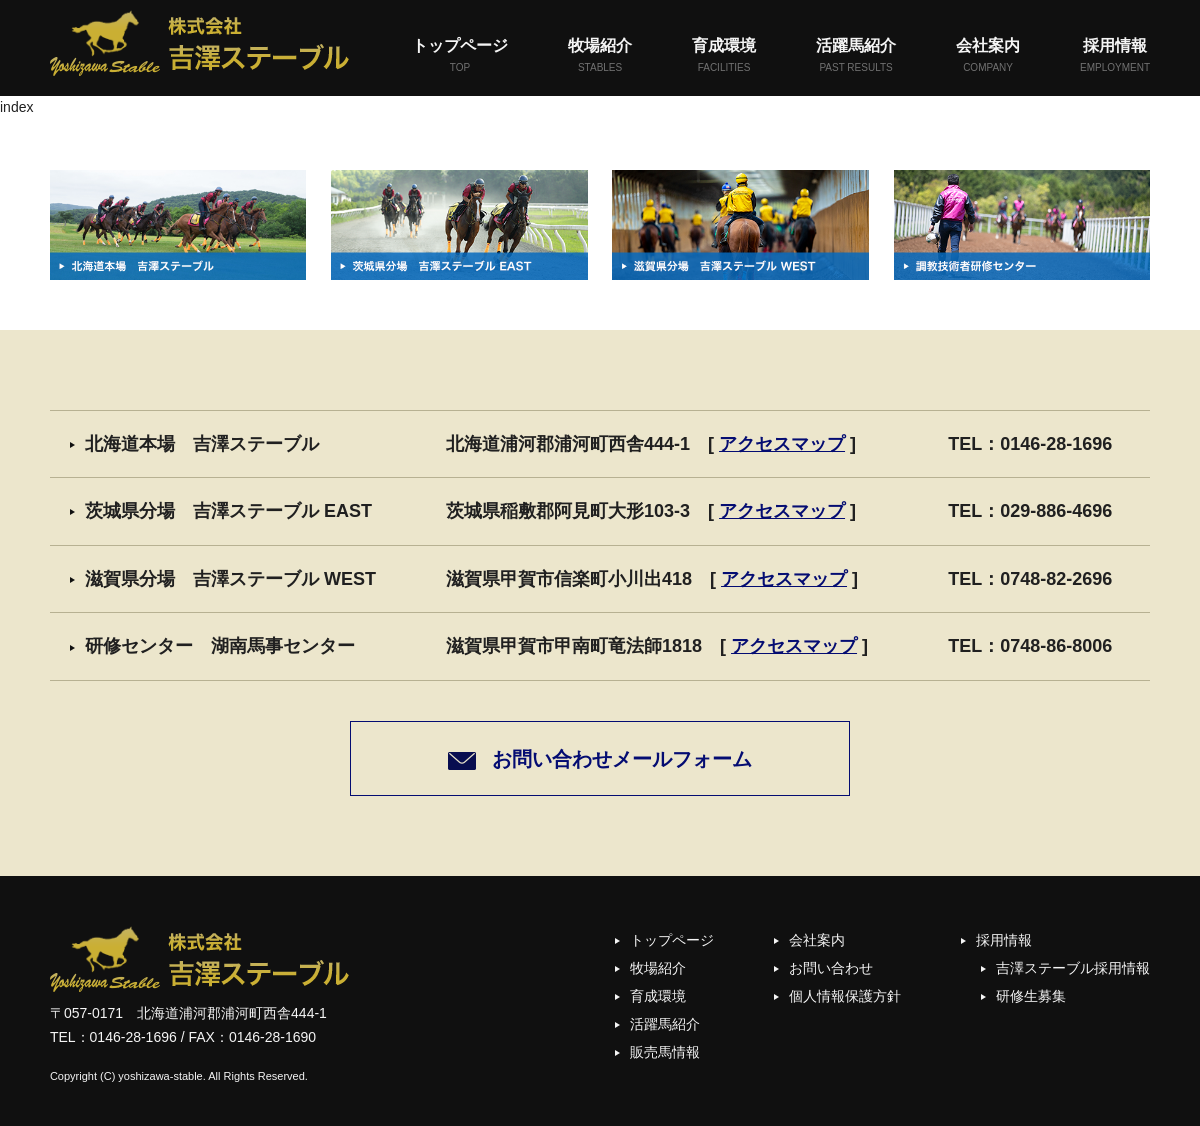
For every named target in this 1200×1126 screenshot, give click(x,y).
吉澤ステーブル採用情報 (1073, 968)
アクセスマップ (782, 444)
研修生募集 (1031, 996)
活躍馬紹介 (856, 56)
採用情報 (1115, 56)
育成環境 (724, 56)
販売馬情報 (665, 1052)
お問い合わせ (831, 968)
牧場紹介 (600, 56)
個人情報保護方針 (845, 996)
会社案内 (988, 56)
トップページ (460, 56)
